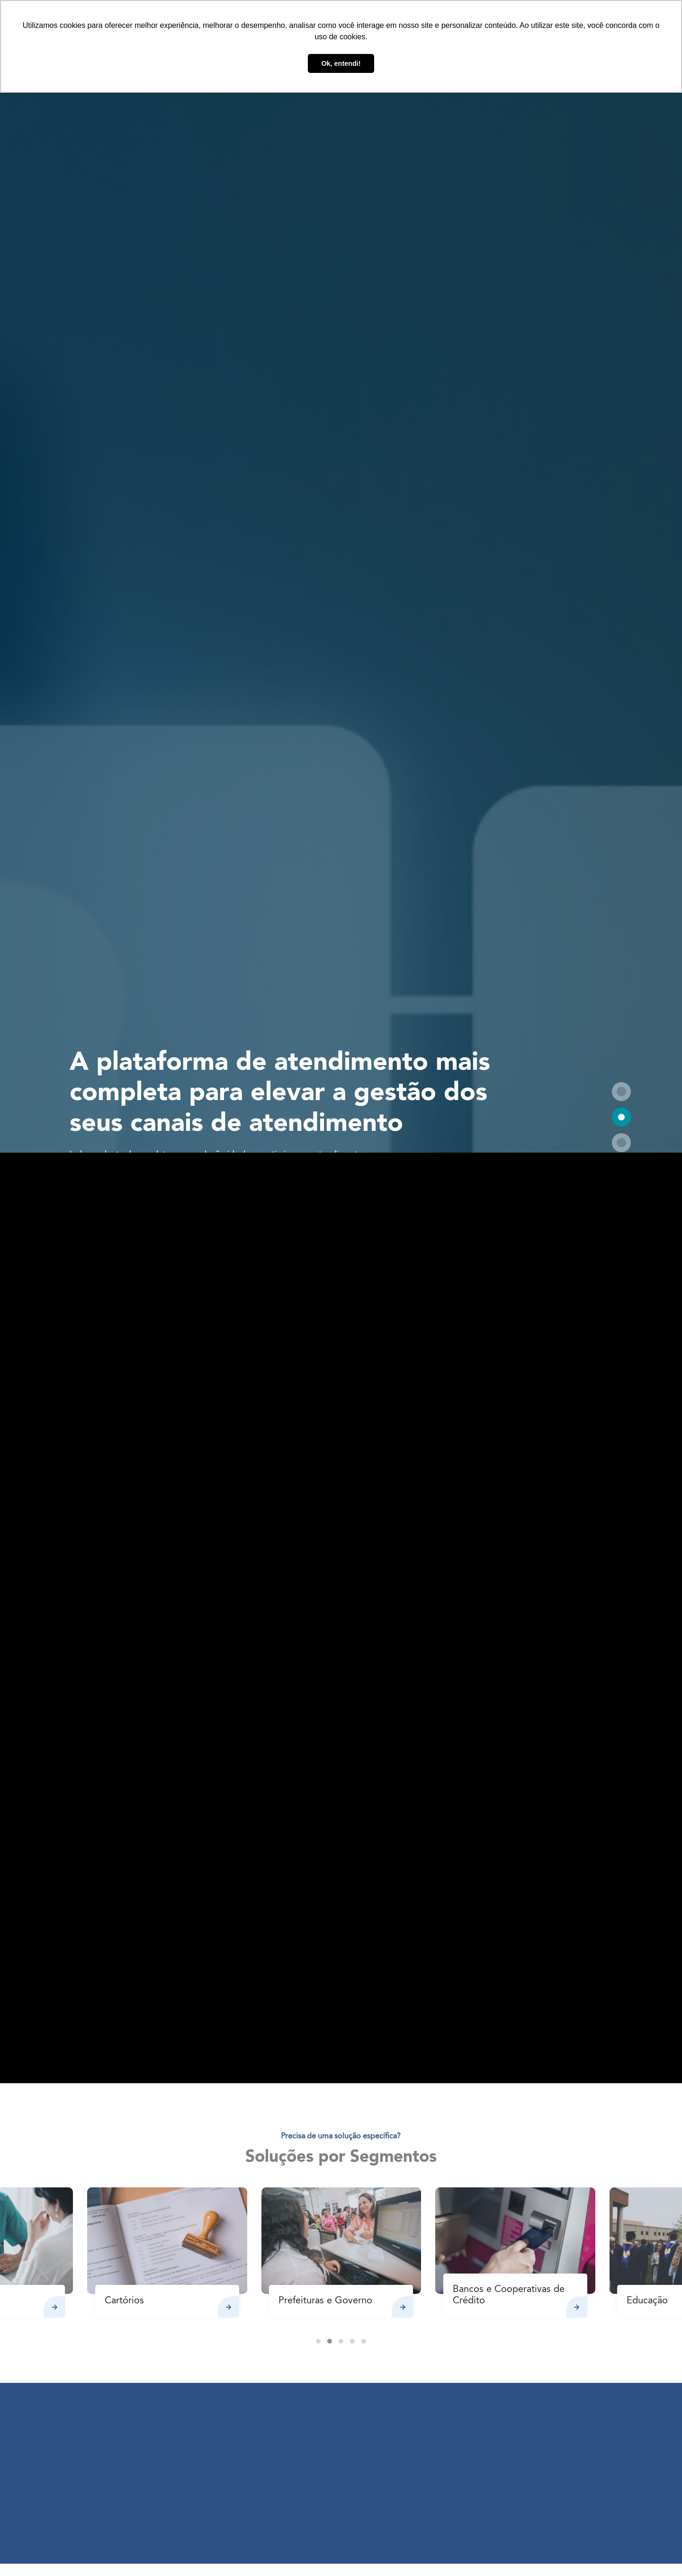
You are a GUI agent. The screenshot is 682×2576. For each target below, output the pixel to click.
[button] (621, 1091)
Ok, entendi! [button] (340, 63)
